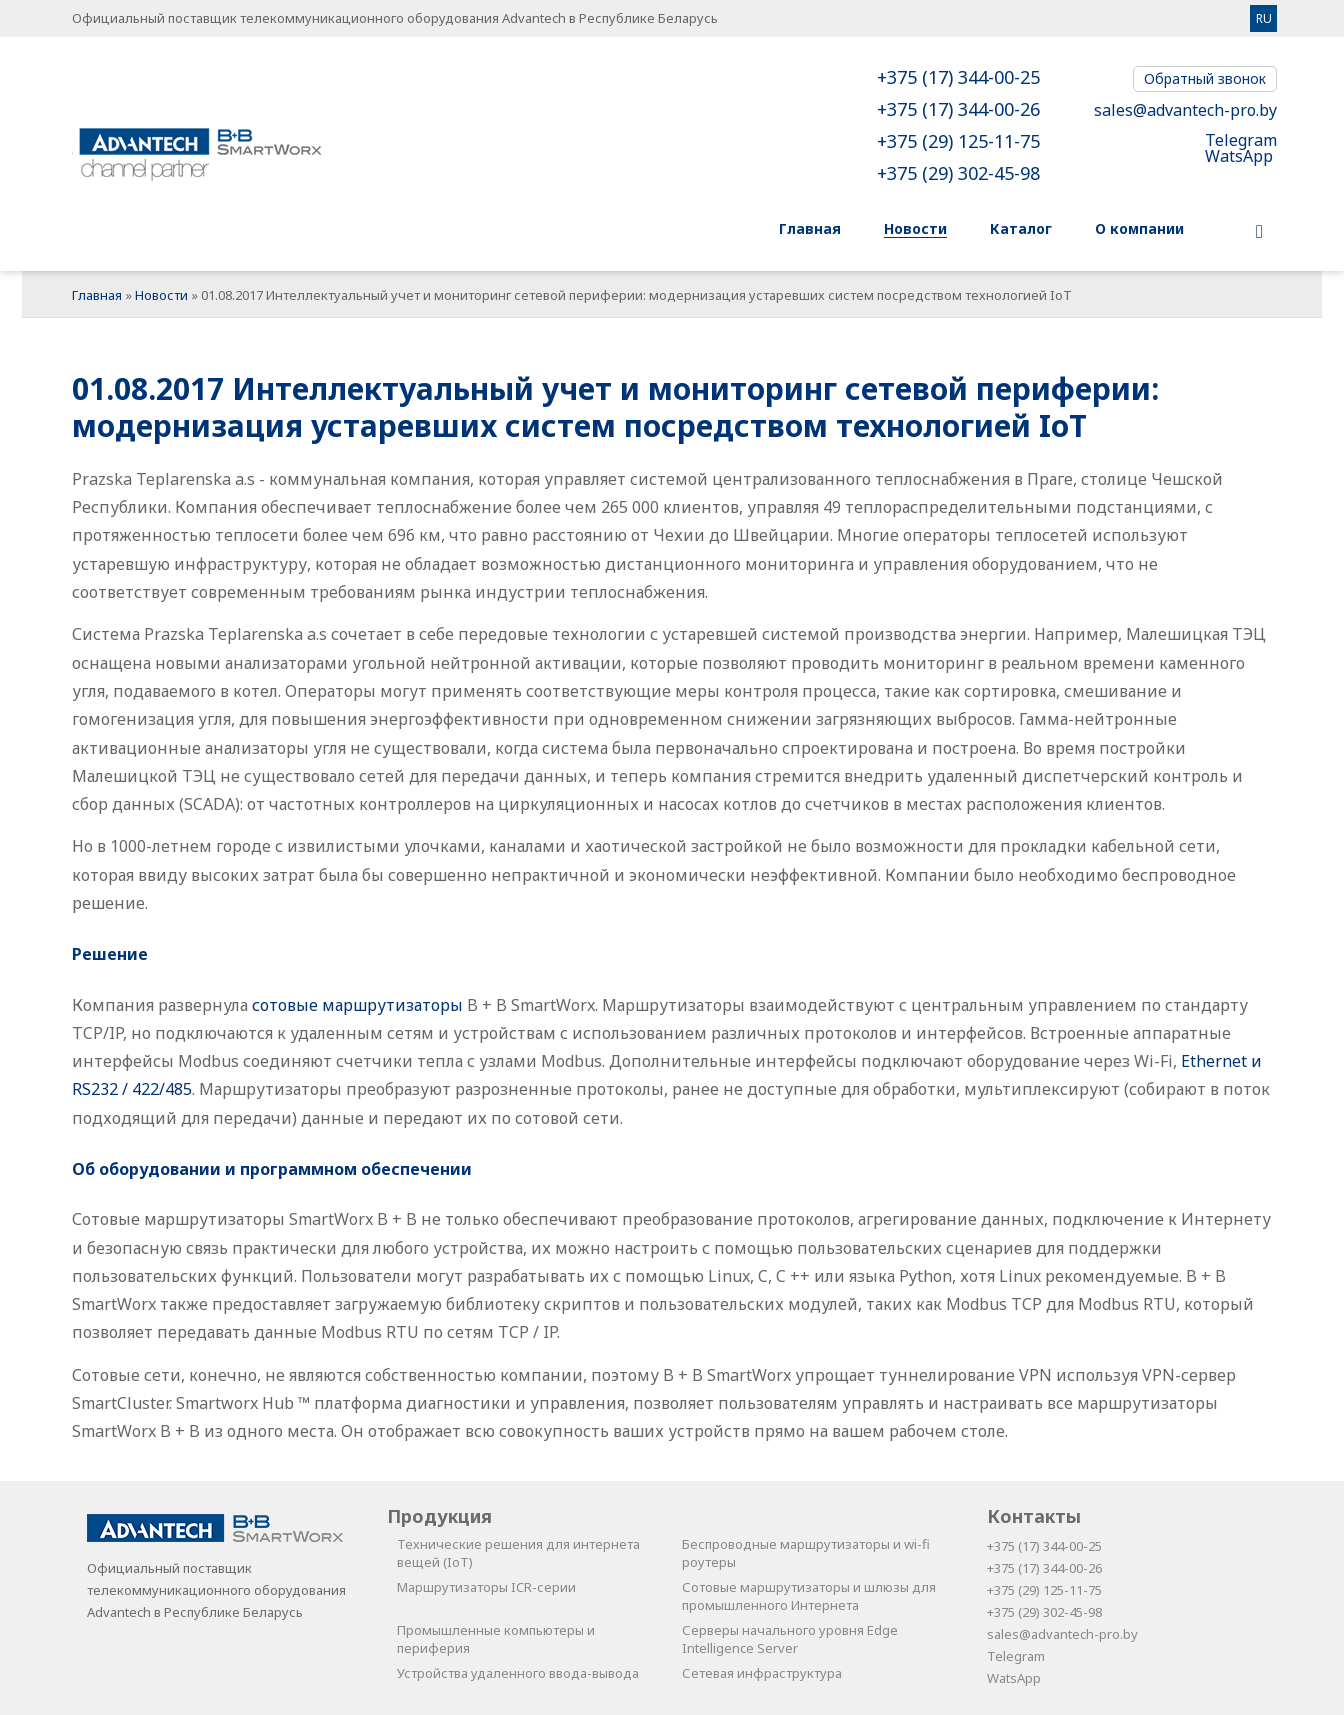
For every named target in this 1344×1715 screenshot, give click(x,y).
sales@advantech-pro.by (1185, 110)
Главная (97, 295)
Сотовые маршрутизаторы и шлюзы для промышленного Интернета (809, 1596)
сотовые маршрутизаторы (357, 1005)
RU (1264, 18)
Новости (161, 295)
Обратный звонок (1205, 78)
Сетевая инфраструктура (762, 1673)
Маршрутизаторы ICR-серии (486, 1587)
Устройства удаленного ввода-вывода (518, 1673)
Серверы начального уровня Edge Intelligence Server (790, 1639)
